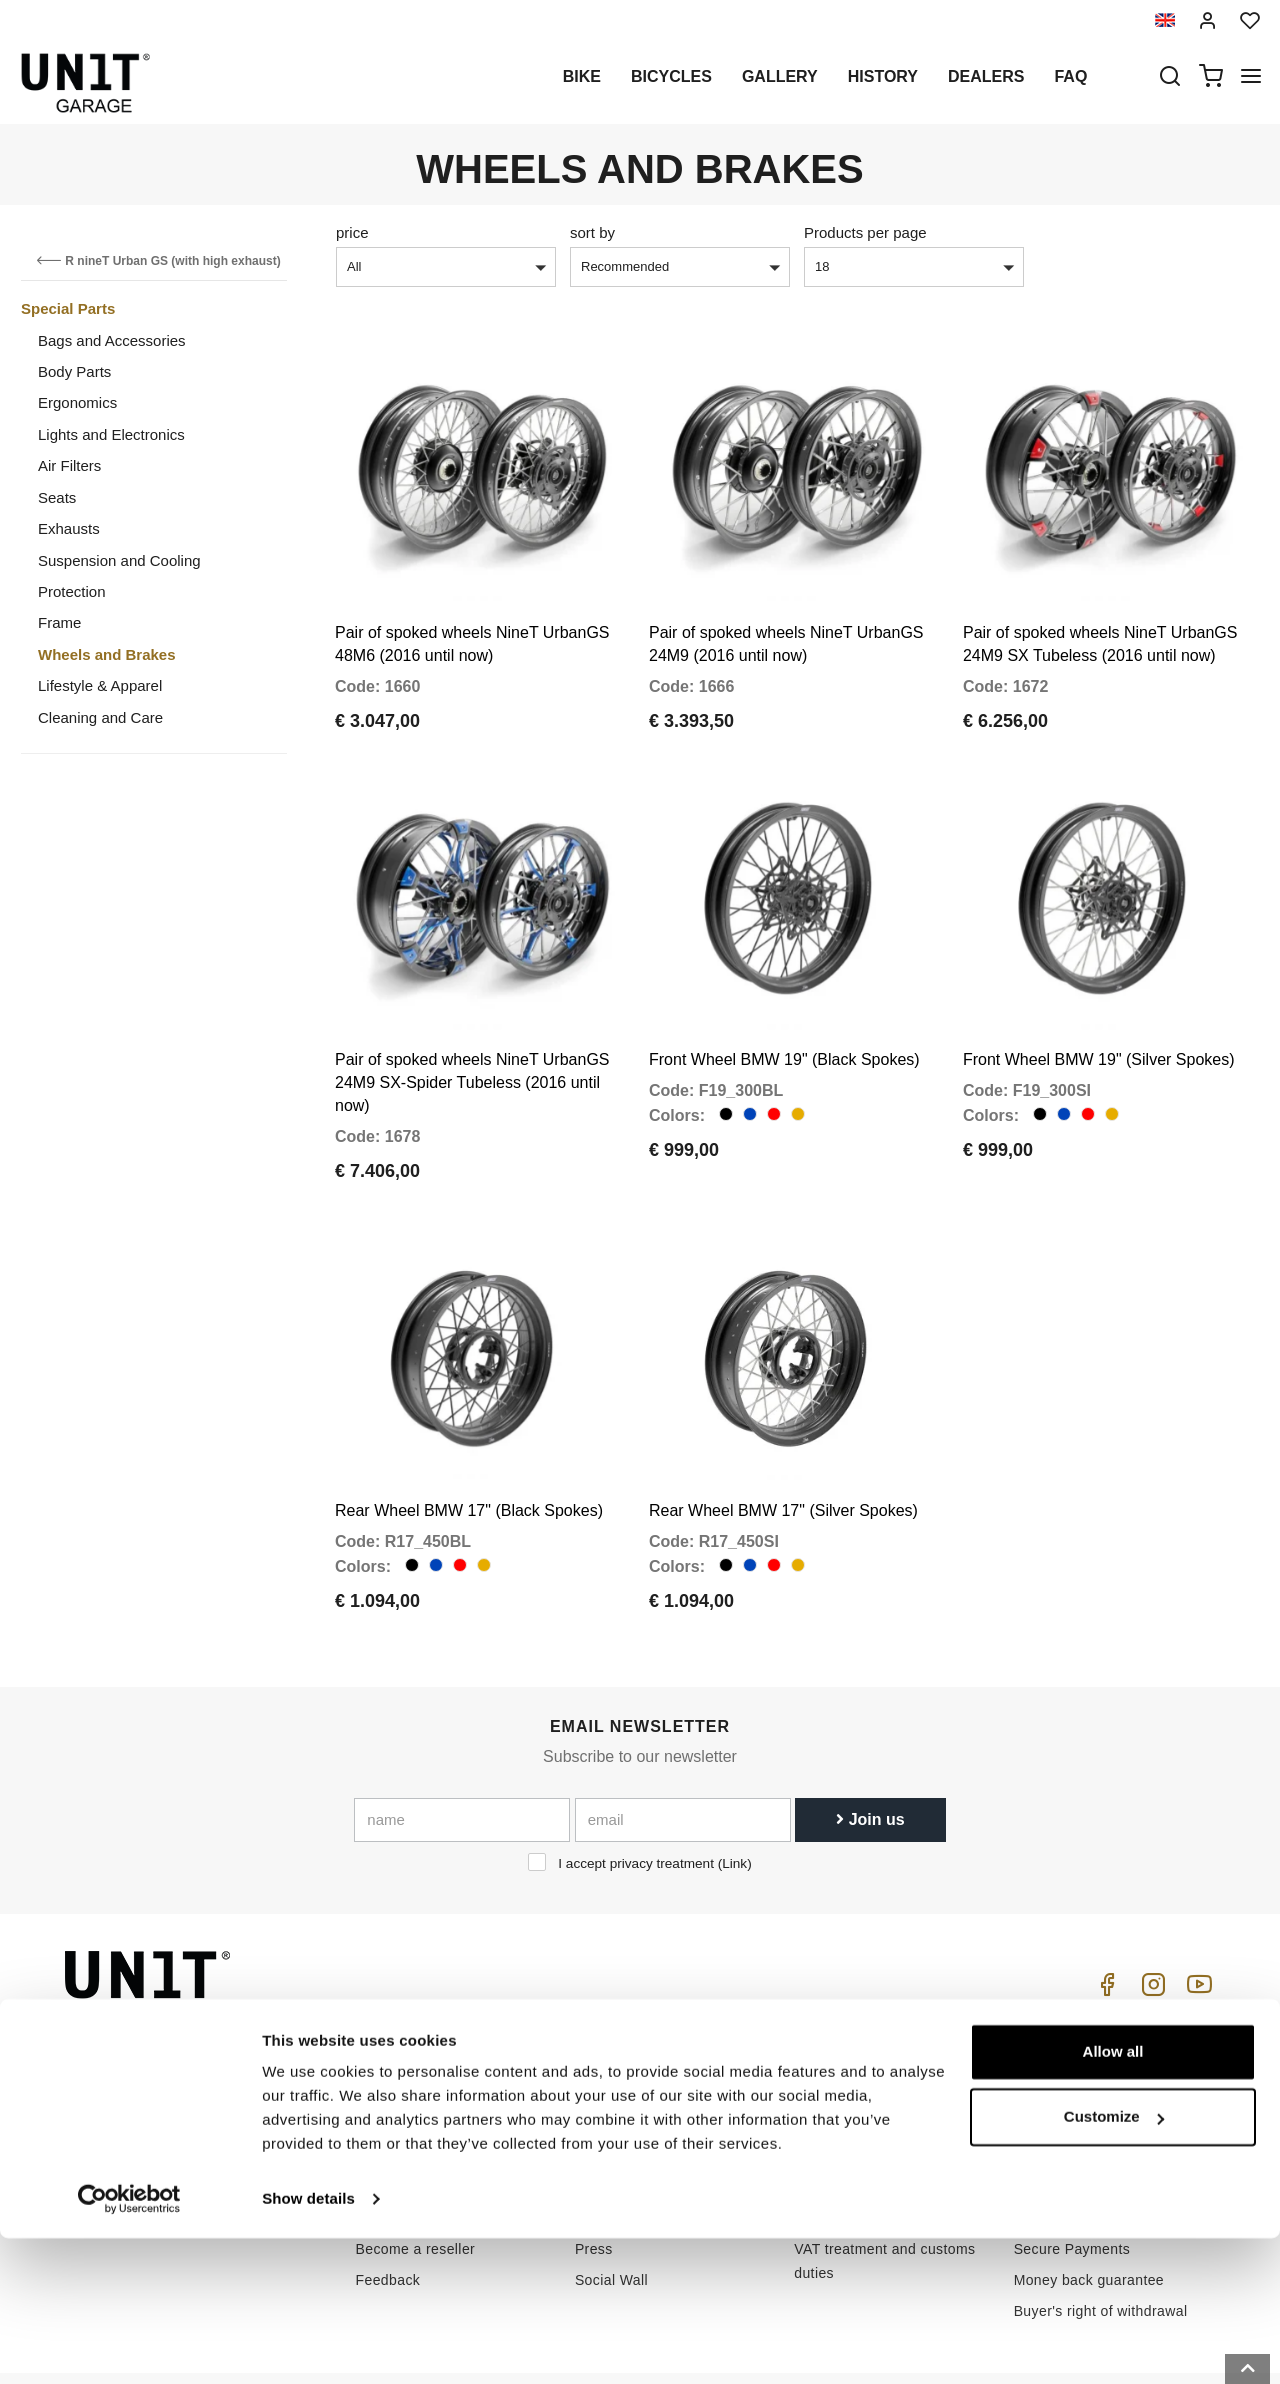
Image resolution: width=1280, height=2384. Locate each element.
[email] (683, 1750)
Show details (308, 2344)
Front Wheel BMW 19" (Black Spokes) (784, 1013)
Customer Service (853, 2086)
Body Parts (74, 371)
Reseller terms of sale (1086, 2086)
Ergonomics (77, 402)
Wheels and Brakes (107, 654)
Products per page (865, 232)
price (352, 232)
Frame (59, 622)
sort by (592, 232)
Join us (870, 1749)
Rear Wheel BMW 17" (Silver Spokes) (783, 1440)
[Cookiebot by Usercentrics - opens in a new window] (129, 2345)
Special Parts (68, 308)
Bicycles (671, 76)
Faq (1070, 76)
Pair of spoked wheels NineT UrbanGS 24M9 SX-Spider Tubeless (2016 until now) (472, 1036)
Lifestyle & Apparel (100, 685)
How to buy (831, 2055)
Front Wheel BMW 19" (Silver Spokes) (1099, 1013)
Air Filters (69, 465)
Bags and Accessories (112, 340)
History (883, 76)
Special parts (618, 2086)
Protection (72, 591)
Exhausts (69, 528)
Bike (582, 76)
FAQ (808, 2117)
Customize (1114, 2262)
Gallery (780, 76)
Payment (1043, 2117)
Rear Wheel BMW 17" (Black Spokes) (469, 1440)
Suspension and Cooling (119, 560)
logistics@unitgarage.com (186, 2055)
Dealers (986, 76)
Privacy (380, 2117)
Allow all (1113, 2197)
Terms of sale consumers (1096, 2055)
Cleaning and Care (100, 717)
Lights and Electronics (111, 434)
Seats (57, 497)
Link (734, 1793)
